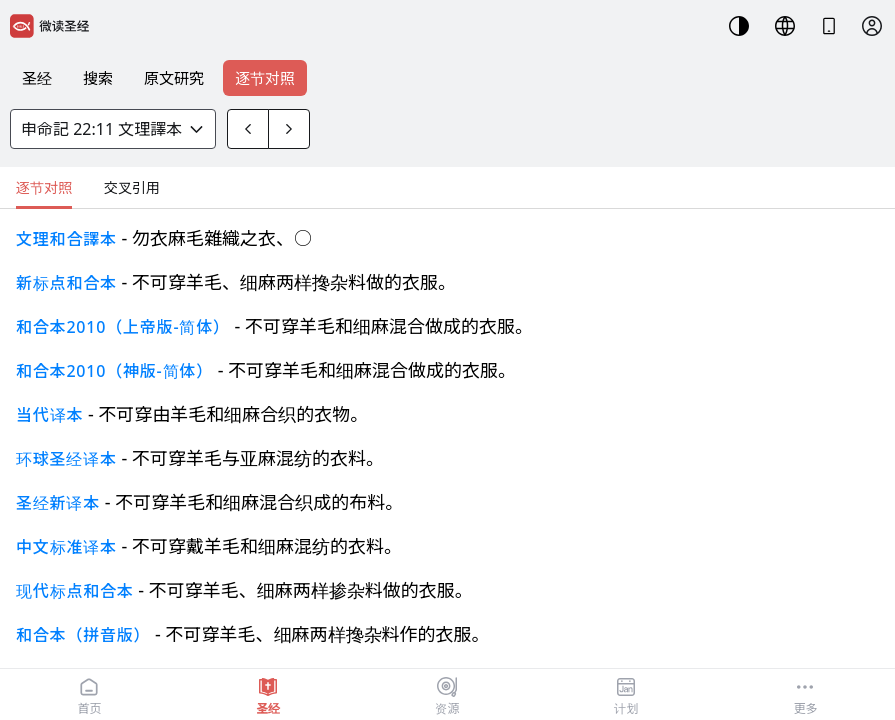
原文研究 (174, 78)
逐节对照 (265, 78)
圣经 (37, 78)
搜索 (98, 78)
